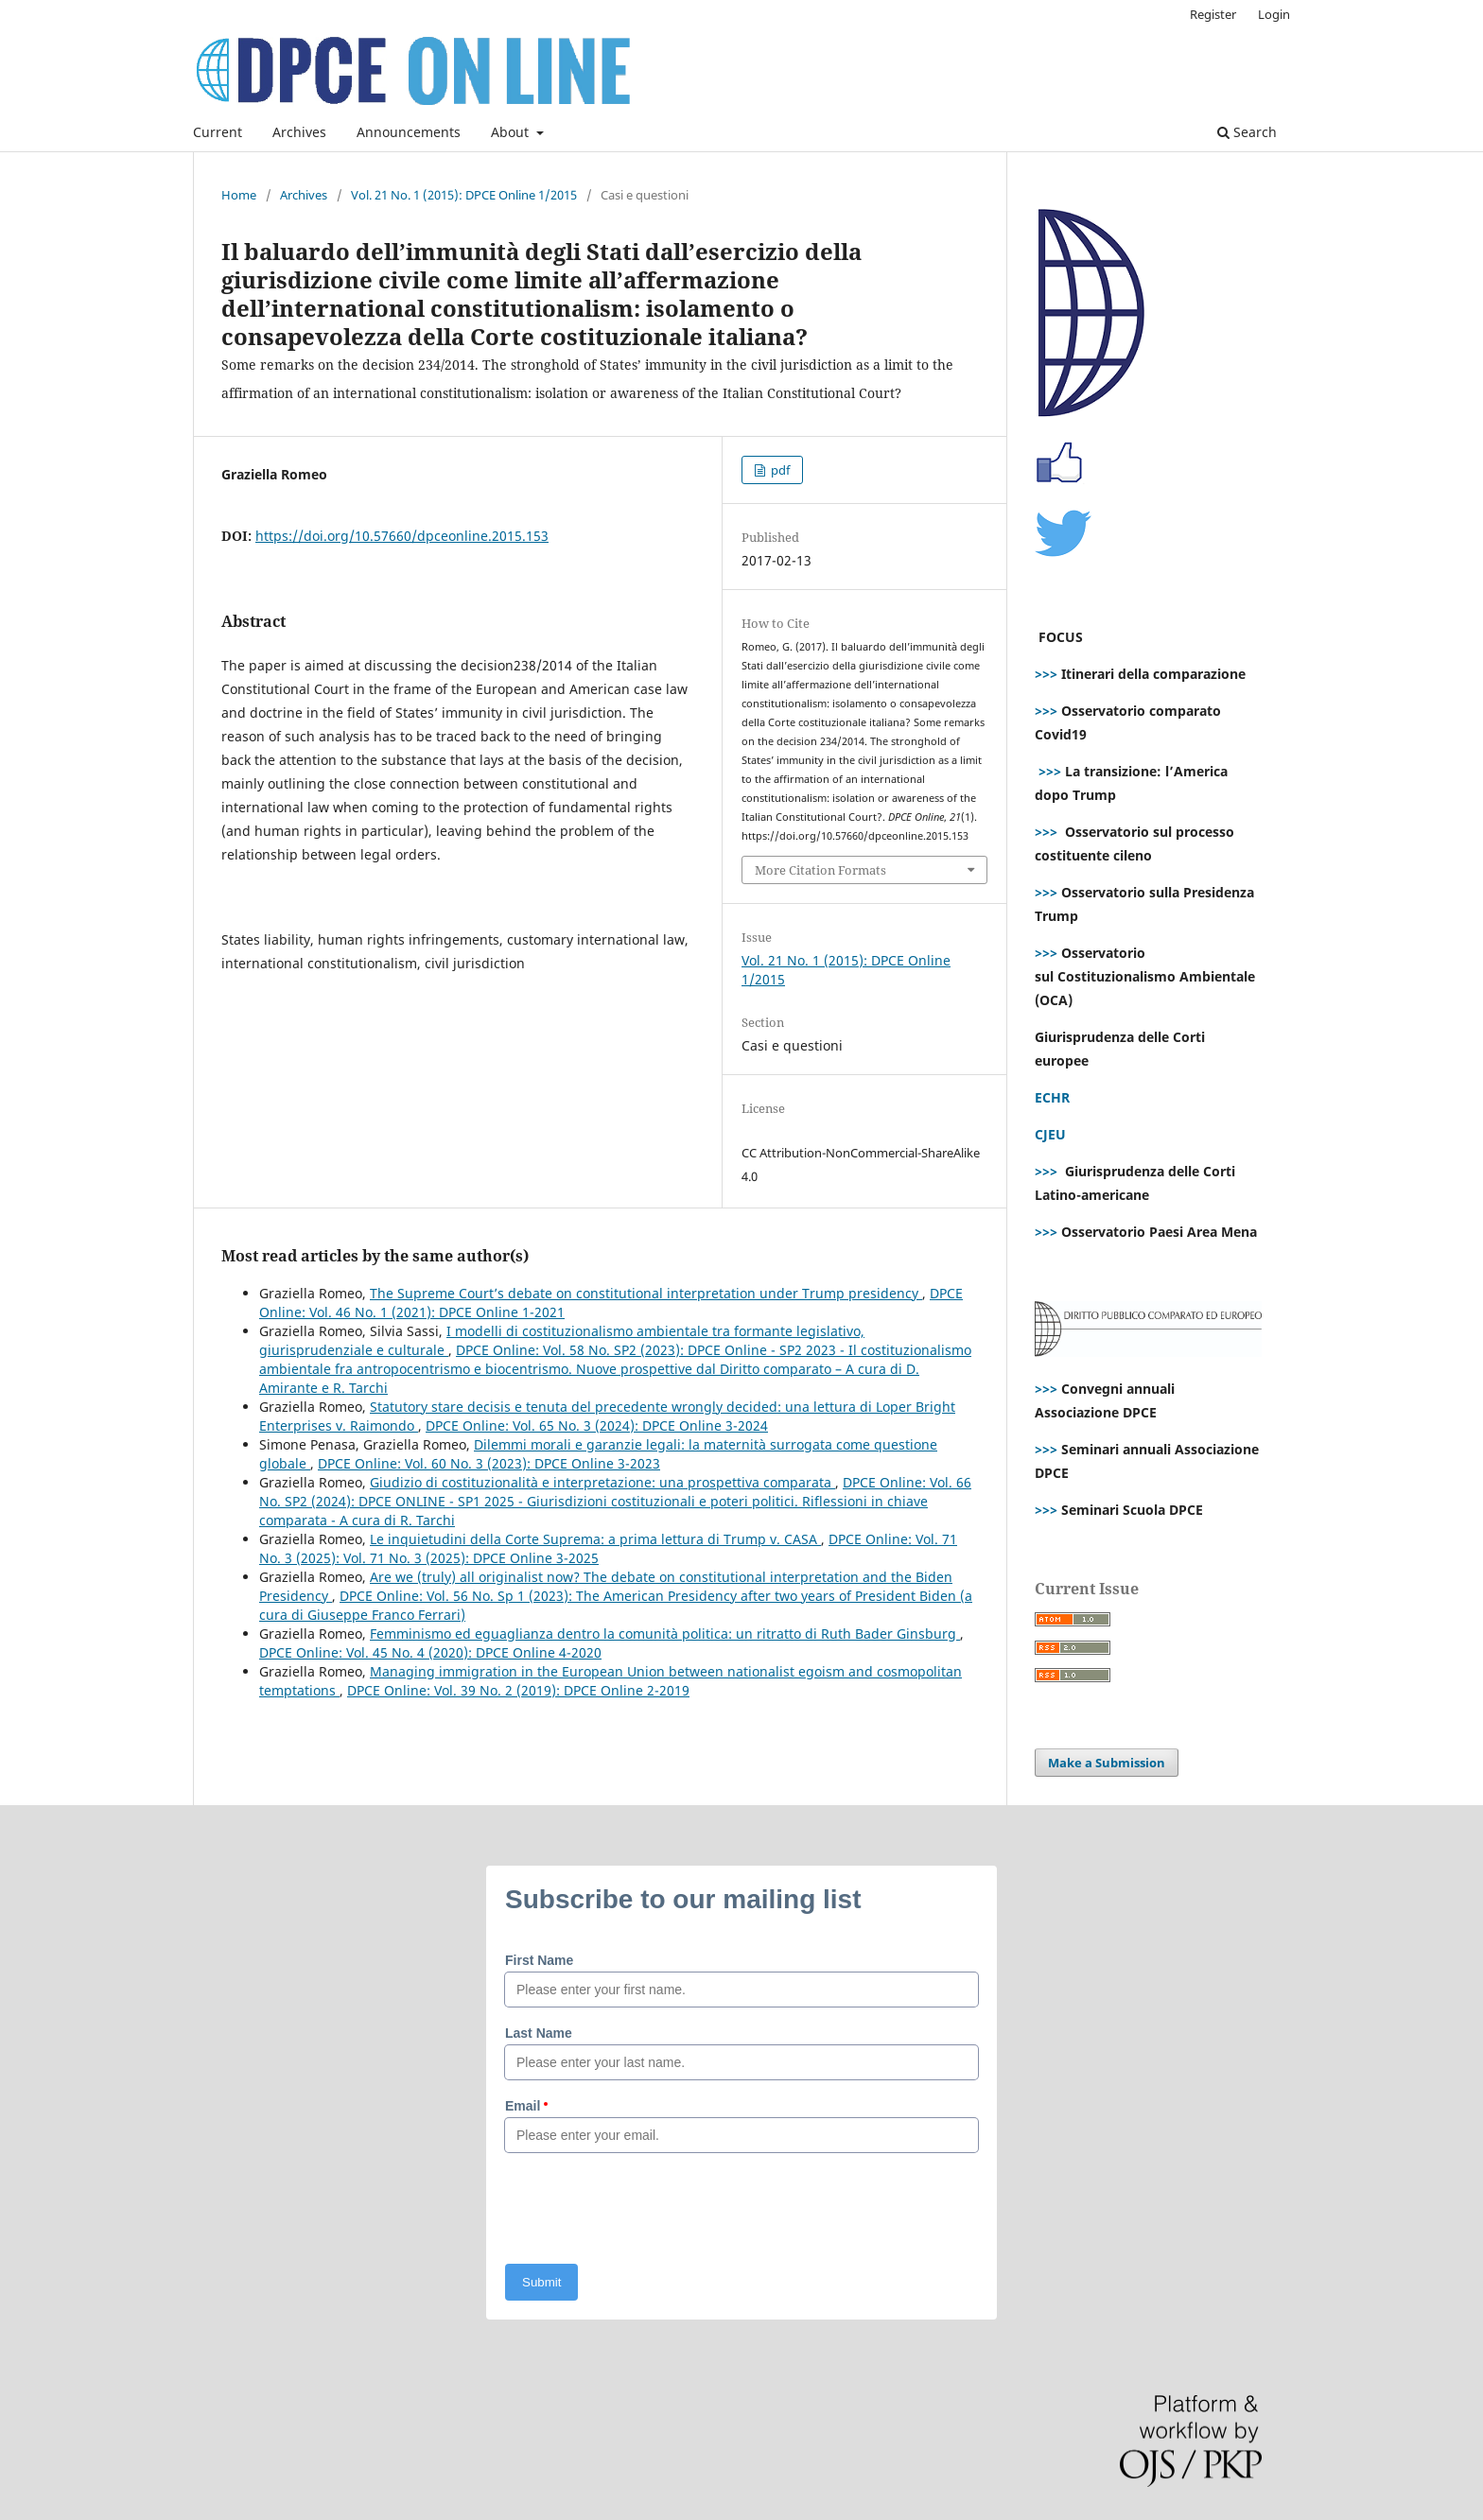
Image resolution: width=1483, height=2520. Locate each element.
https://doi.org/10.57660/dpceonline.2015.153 (402, 536)
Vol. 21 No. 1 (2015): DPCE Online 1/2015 (464, 194)
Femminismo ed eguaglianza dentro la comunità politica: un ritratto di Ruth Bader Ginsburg (665, 1633)
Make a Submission (1106, 1762)
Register (1213, 14)
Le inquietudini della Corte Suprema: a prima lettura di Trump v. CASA (595, 1539)
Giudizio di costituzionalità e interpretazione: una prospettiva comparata (602, 1482)
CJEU (1050, 1134)
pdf (779, 469)
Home (238, 194)
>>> (1046, 674)
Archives (299, 132)
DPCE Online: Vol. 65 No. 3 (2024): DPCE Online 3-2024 (597, 1425)
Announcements (409, 132)
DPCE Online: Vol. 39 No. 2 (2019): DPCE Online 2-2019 (518, 1690)
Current (217, 132)
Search (1247, 132)
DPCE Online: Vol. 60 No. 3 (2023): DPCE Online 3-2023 (489, 1463)
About (511, 132)
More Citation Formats (820, 869)
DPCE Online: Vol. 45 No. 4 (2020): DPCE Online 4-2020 (430, 1652)
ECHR (1052, 1097)
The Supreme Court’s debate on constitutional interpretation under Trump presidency (646, 1293)
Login (1274, 14)
